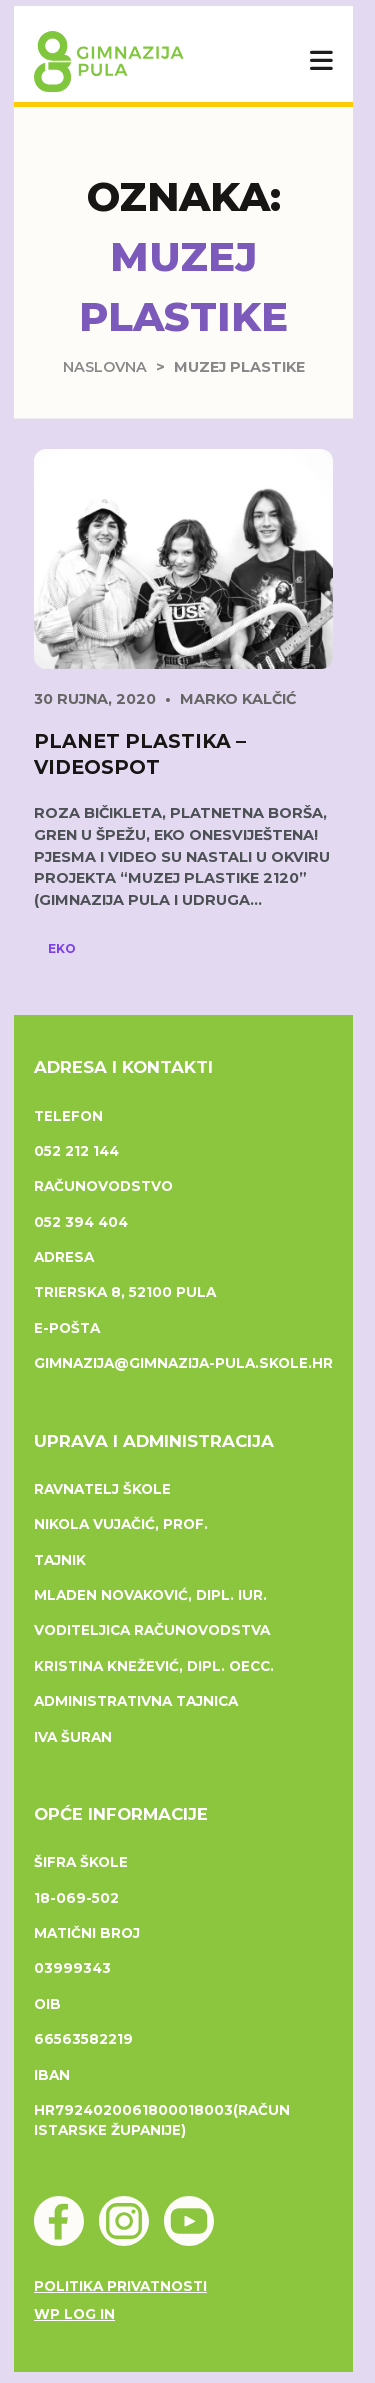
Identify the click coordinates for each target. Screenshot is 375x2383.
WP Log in (74, 2314)
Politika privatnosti (120, 2286)
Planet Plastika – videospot (140, 754)
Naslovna (105, 367)
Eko (62, 948)
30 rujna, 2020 (95, 699)
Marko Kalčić (238, 699)
